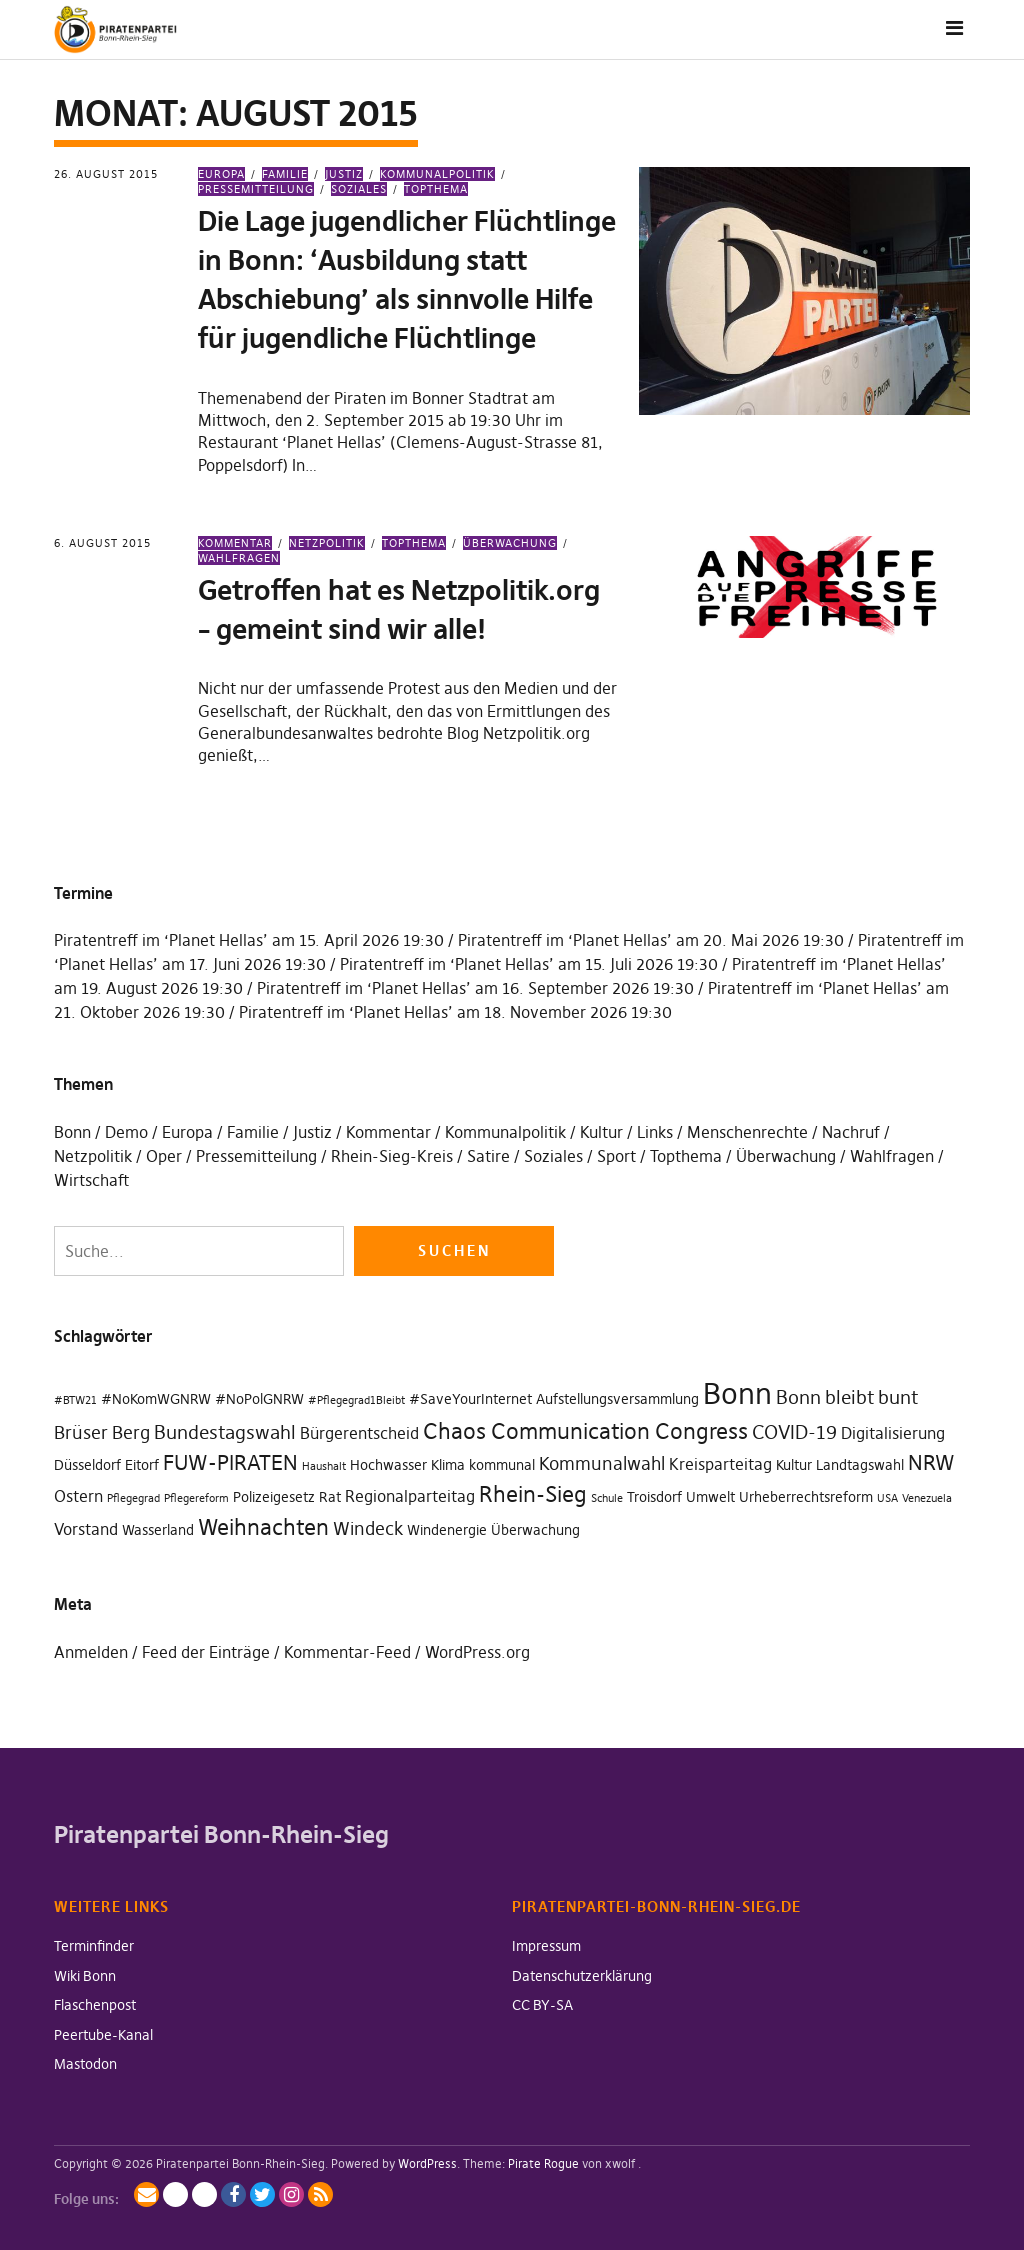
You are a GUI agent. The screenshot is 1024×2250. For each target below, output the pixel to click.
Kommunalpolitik (437, 174)
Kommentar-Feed (347, 1652)
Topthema (436, 189)
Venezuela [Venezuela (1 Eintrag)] (927, 1498)
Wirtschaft (91, 1180)
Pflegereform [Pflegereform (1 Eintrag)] (196, 1498)
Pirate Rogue (543, 2163)
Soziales (359, 189)
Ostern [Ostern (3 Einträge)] (78, 1496)
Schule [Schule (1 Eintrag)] (607, 1498)
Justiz (344, 174)
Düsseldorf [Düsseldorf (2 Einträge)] (87, 1465)
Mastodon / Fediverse (175, 2194)
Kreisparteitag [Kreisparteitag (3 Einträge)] (720, 1464)
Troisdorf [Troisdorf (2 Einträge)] (654, 1497)
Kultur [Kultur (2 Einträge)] (794, 1465)
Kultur (601, 1132)
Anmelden (91, 1652)
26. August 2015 (106, 174)
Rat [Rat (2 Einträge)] (330, 1497)
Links (655, 1132)
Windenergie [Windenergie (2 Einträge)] (447, 1530)
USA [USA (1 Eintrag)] (887, 1498)
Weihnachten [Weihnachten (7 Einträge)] (263, 1527)
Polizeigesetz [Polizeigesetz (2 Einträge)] (274, 1497)
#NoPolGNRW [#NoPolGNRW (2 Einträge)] (259, 1399)
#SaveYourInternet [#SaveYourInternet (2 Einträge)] (470, 1399)
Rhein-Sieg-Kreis (392, 1156)
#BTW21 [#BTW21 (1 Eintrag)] (75, 1400)
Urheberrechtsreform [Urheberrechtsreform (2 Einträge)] (806, 1497)
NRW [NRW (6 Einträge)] (931, 1463)
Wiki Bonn (85, 1976)
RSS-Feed (320, 2194)
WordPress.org (477, 1652)
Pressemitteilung (256, 1156)
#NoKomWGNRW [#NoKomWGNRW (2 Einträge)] (156, 1399)
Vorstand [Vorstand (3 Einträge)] (86, 1529)
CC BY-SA (542, 2005)
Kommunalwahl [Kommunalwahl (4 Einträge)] (602, 1463)
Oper (164, 1156)
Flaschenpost (95, 2005)
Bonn (72, 1132)
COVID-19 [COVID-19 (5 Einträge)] (794, 1432)
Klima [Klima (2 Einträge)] (448, 1465)
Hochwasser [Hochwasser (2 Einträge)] (388, 1465)
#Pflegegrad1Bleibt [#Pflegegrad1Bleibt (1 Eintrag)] (356, 1400)
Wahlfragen (892, 1156)
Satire (488, 1156)
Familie (285, 174)
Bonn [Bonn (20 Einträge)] (737, 1393)
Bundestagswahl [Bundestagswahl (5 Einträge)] (225, 1432)
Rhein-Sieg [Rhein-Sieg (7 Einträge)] (533, 1494)
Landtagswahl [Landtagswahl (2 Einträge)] (860, 1465)
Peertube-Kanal (103, 2035)
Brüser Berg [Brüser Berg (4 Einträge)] (102, 1432)
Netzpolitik (327, 543)
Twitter (262, 2194)
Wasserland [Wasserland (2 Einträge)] (158, 1530)
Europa (221, 174)
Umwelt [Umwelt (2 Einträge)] (710, 1497)
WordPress (427, 2163)
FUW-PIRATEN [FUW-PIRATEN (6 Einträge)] (230, 1463)
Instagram (291, 2194)
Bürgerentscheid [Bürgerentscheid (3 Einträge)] (359, 1433)
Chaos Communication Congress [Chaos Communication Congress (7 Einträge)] (585, 1431)
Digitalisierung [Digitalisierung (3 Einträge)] (893, 1433)
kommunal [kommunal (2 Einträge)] (502, 1465)
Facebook (233, 2194)
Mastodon (85, 2064)
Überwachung (510, 543)
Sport (616, 1156)
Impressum (546, 1946)
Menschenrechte (747, 1132)
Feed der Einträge (206, 1652)
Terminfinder (94, 1946)
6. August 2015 (102, 543)
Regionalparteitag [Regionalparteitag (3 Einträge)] (410, 1496)
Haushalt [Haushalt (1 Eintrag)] (324, 1466)
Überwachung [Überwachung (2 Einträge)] (535, 1530)
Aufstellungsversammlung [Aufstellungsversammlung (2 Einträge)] (617, 1399)
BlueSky (204, 2194)
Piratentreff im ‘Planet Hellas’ (161, 940)
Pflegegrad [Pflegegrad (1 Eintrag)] (133, 1498)
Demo (126, 1132)
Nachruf (851, 1132)
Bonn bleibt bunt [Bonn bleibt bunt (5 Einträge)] (847, 1397)
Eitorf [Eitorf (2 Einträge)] (142, 1465)
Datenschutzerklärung (582, 1976)
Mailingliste (146, 2194)
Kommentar (235, 543)
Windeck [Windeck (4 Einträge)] (368, 1528)
